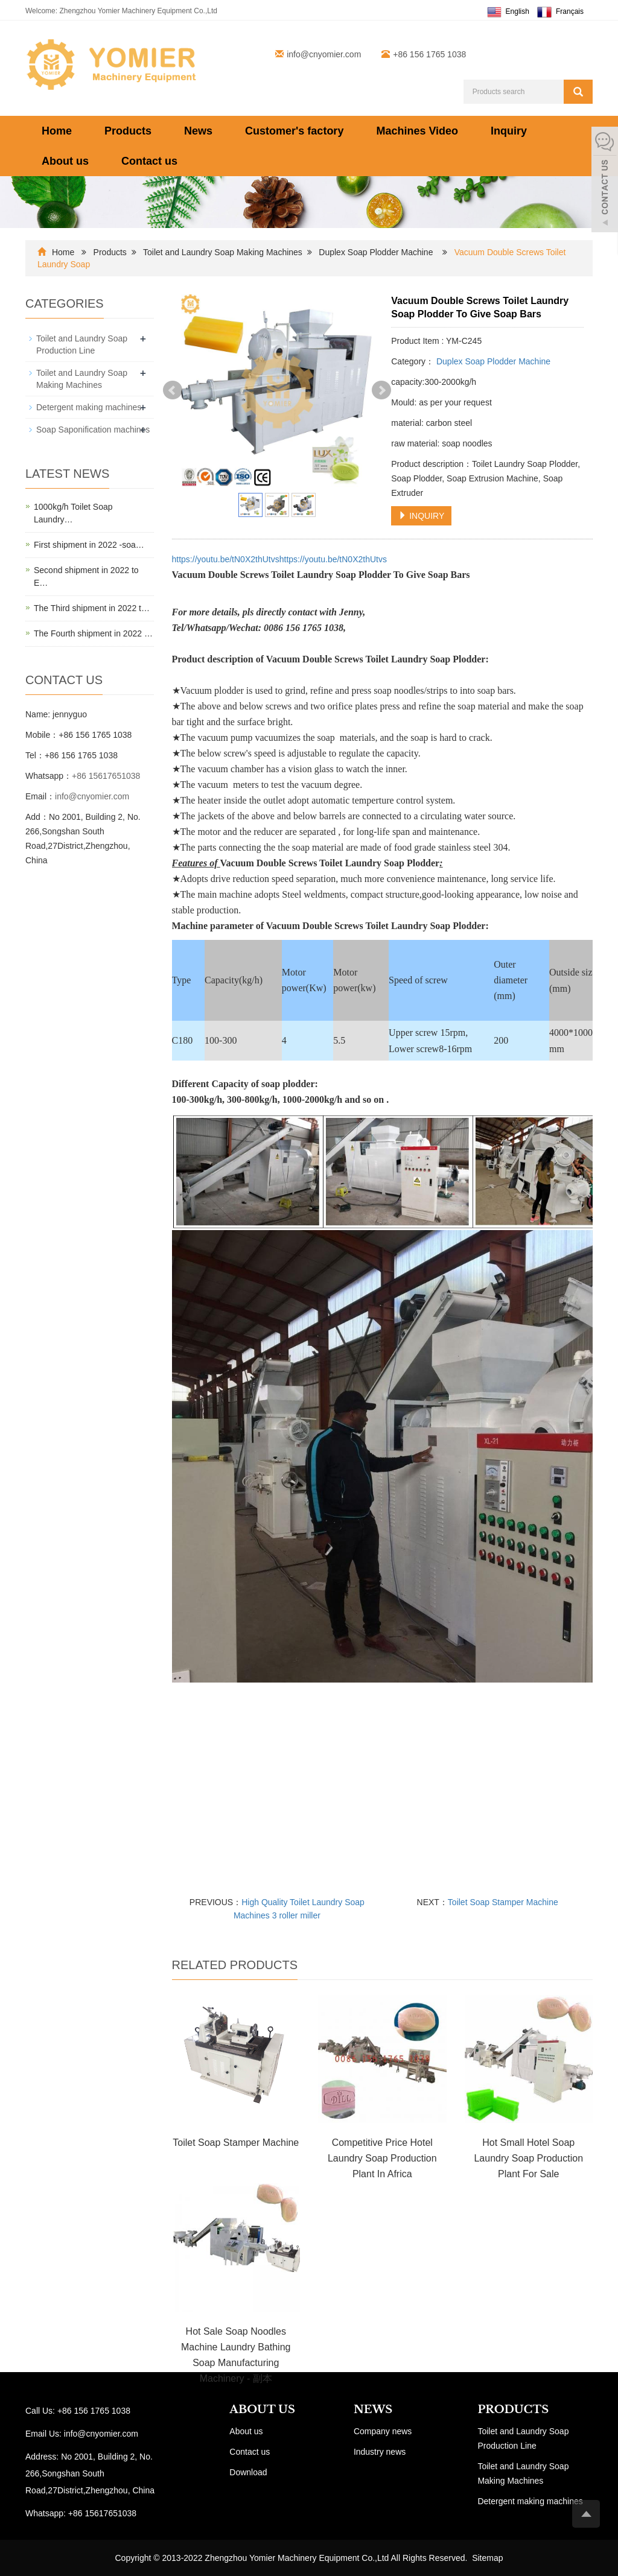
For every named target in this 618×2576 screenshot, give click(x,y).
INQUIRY (421, 516)
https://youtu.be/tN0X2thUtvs (225, 559)
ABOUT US (262, 2409)
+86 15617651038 (106, 776)
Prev (172, 390)
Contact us (149, 161)
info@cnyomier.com (324, 54)
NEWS (373, 2409)
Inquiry (509, 131)
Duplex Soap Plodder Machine (376, 252)
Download (248, 2472)
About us (65, 161)
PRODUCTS (513, 2409)
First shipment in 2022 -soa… (89, 545)
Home (57, 131)
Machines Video (417, 131)
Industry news (380, 2452)
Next (381, 390)
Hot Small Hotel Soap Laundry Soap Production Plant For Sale (528, 2158)
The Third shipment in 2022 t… (92, 608)
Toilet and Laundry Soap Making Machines (222, 252)
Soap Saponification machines (93, 429)
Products (127, 131)
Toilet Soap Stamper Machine (503, 1902)
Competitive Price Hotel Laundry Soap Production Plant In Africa (382, 2158)
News (198, 131)
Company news (383, 2431)
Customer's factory (294, 131)
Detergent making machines (88, 407)
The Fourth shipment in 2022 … (93, 633)
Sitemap (487, 2558)
